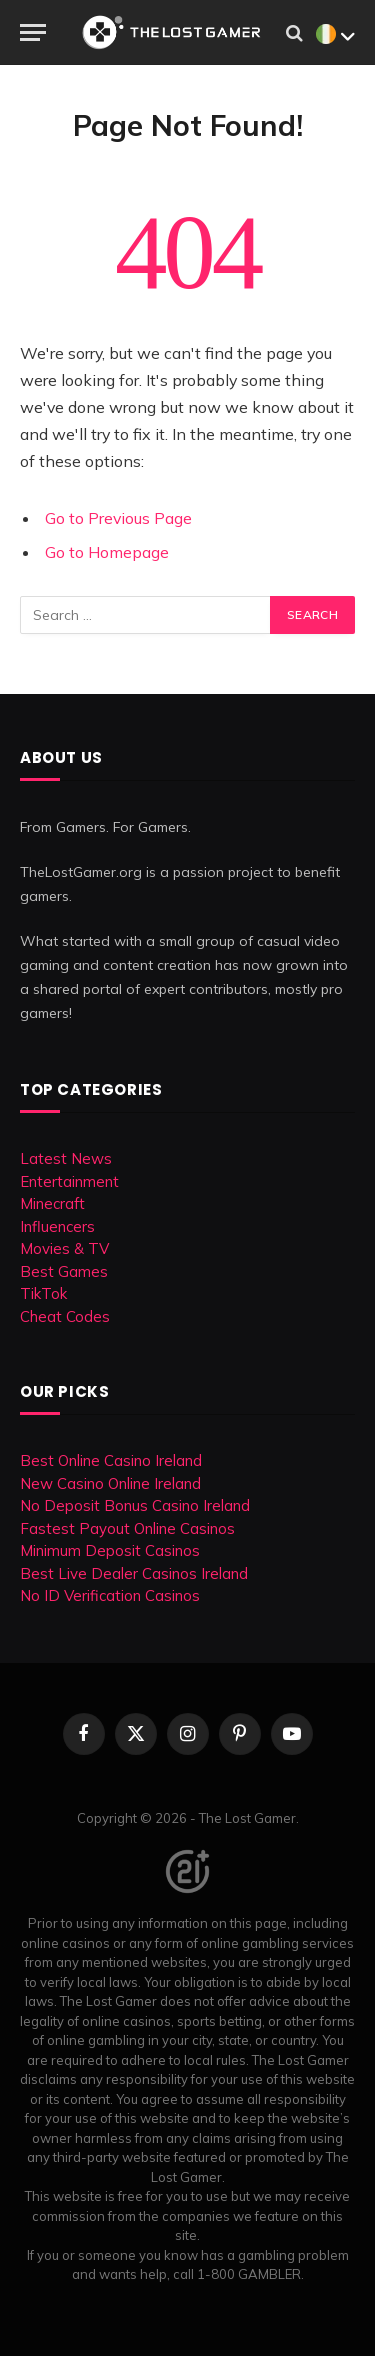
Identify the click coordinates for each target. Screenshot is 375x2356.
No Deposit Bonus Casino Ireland (135, 1505)
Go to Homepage (107, 552)
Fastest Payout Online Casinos (127, 1528)
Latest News (66, 1158)
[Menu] (33, 32)
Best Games (64, 1271)
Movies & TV (64, 1248)
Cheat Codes (65, 1316)
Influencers (57, 1226)
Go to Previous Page (118, 518)
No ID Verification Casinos (110, 1595)
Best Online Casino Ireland (111, 1460)
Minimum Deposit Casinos (110, 1550)
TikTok (43, 1293)
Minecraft (52, 1203)
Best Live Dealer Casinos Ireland (134, 1573)
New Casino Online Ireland (110, 1483)
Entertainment (69, 1181)
